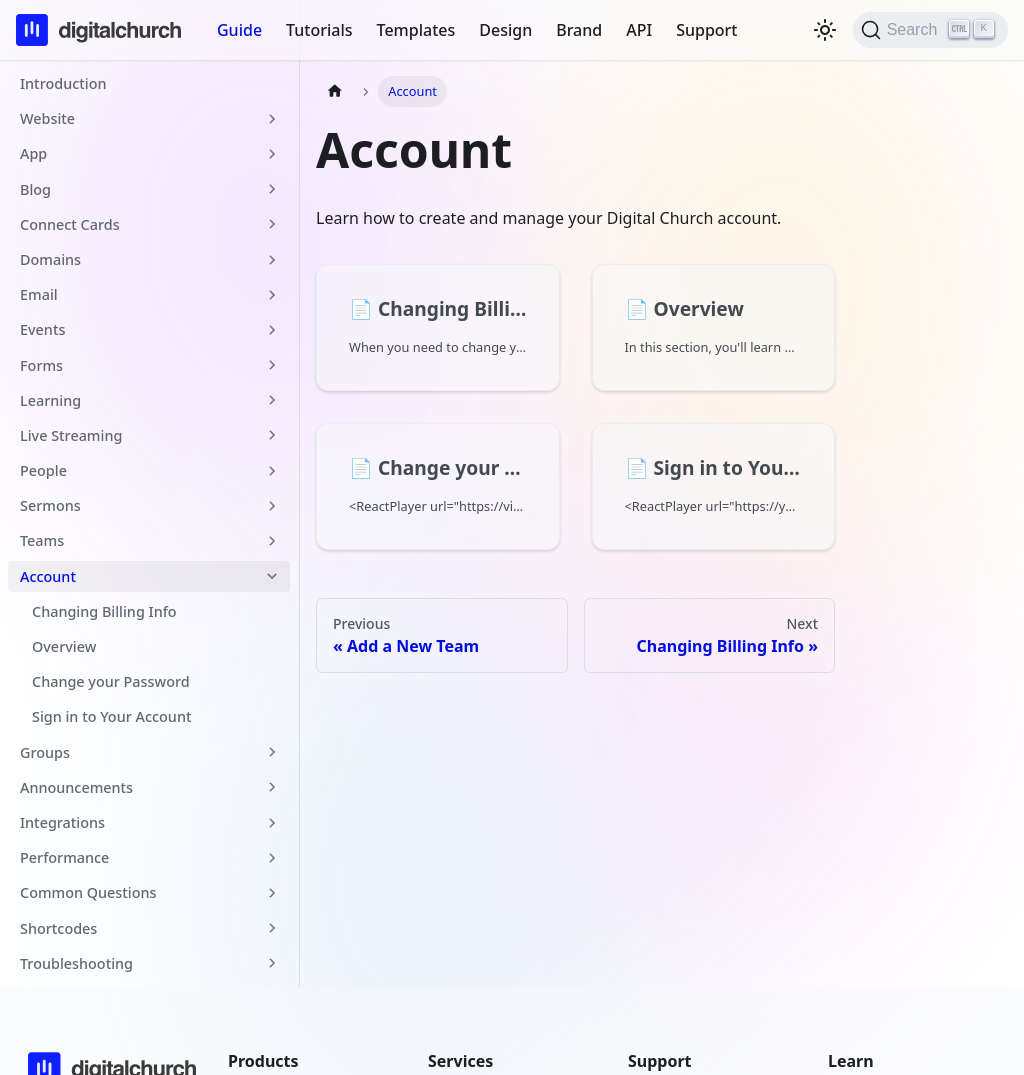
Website (47, 118)
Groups (45, 752)
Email (39, 294)
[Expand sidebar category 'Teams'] (272, 540)
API (639, 30)
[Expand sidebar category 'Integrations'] (272, 822)
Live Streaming (71, 435)
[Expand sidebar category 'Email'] (272, 294)
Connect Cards (70, 224)
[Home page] (335, 91)
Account (48, 576)
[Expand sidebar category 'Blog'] (272, 189)
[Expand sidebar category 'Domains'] (272, 259)
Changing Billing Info (104, 611)
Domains (50, 259)
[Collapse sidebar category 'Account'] (272, 576)
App (33, 153)
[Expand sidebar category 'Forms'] (272, 365)
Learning (50, 400)
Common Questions (88, 892)
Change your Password (111, 681)
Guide (239, 30)
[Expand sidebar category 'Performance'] (272, 857)
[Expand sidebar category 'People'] (272, 470)
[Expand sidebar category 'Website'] (272, 118)
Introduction (63, 83)
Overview (64, 646)
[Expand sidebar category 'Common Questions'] (272, 892)
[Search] (930, 30)
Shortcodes (58, 928)
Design (505, 30)
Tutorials (319, 30)
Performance (64, 857)
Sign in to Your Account (111, 716)
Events (42, 329)
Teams (42, 540)
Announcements (76, 787)
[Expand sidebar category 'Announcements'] (272, 787)
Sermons (50, 505)
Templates (416, 30)
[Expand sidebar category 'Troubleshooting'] (272, 963)
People (43, 470)
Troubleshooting (76, 963)
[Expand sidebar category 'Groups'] (272, 752)
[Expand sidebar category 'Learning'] (272, 400)
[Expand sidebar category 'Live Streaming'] (272, 435)
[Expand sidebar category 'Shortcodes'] (272, 928)
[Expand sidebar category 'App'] (272, 153)
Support (706, 30)
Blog (35, 189)
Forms (41, 365)
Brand (579, 30)
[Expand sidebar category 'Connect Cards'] (272, 224)
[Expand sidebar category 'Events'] (272, 329)
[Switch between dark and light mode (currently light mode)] (825, 30)
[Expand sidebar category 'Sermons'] (272, 505)
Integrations (62, 822)
